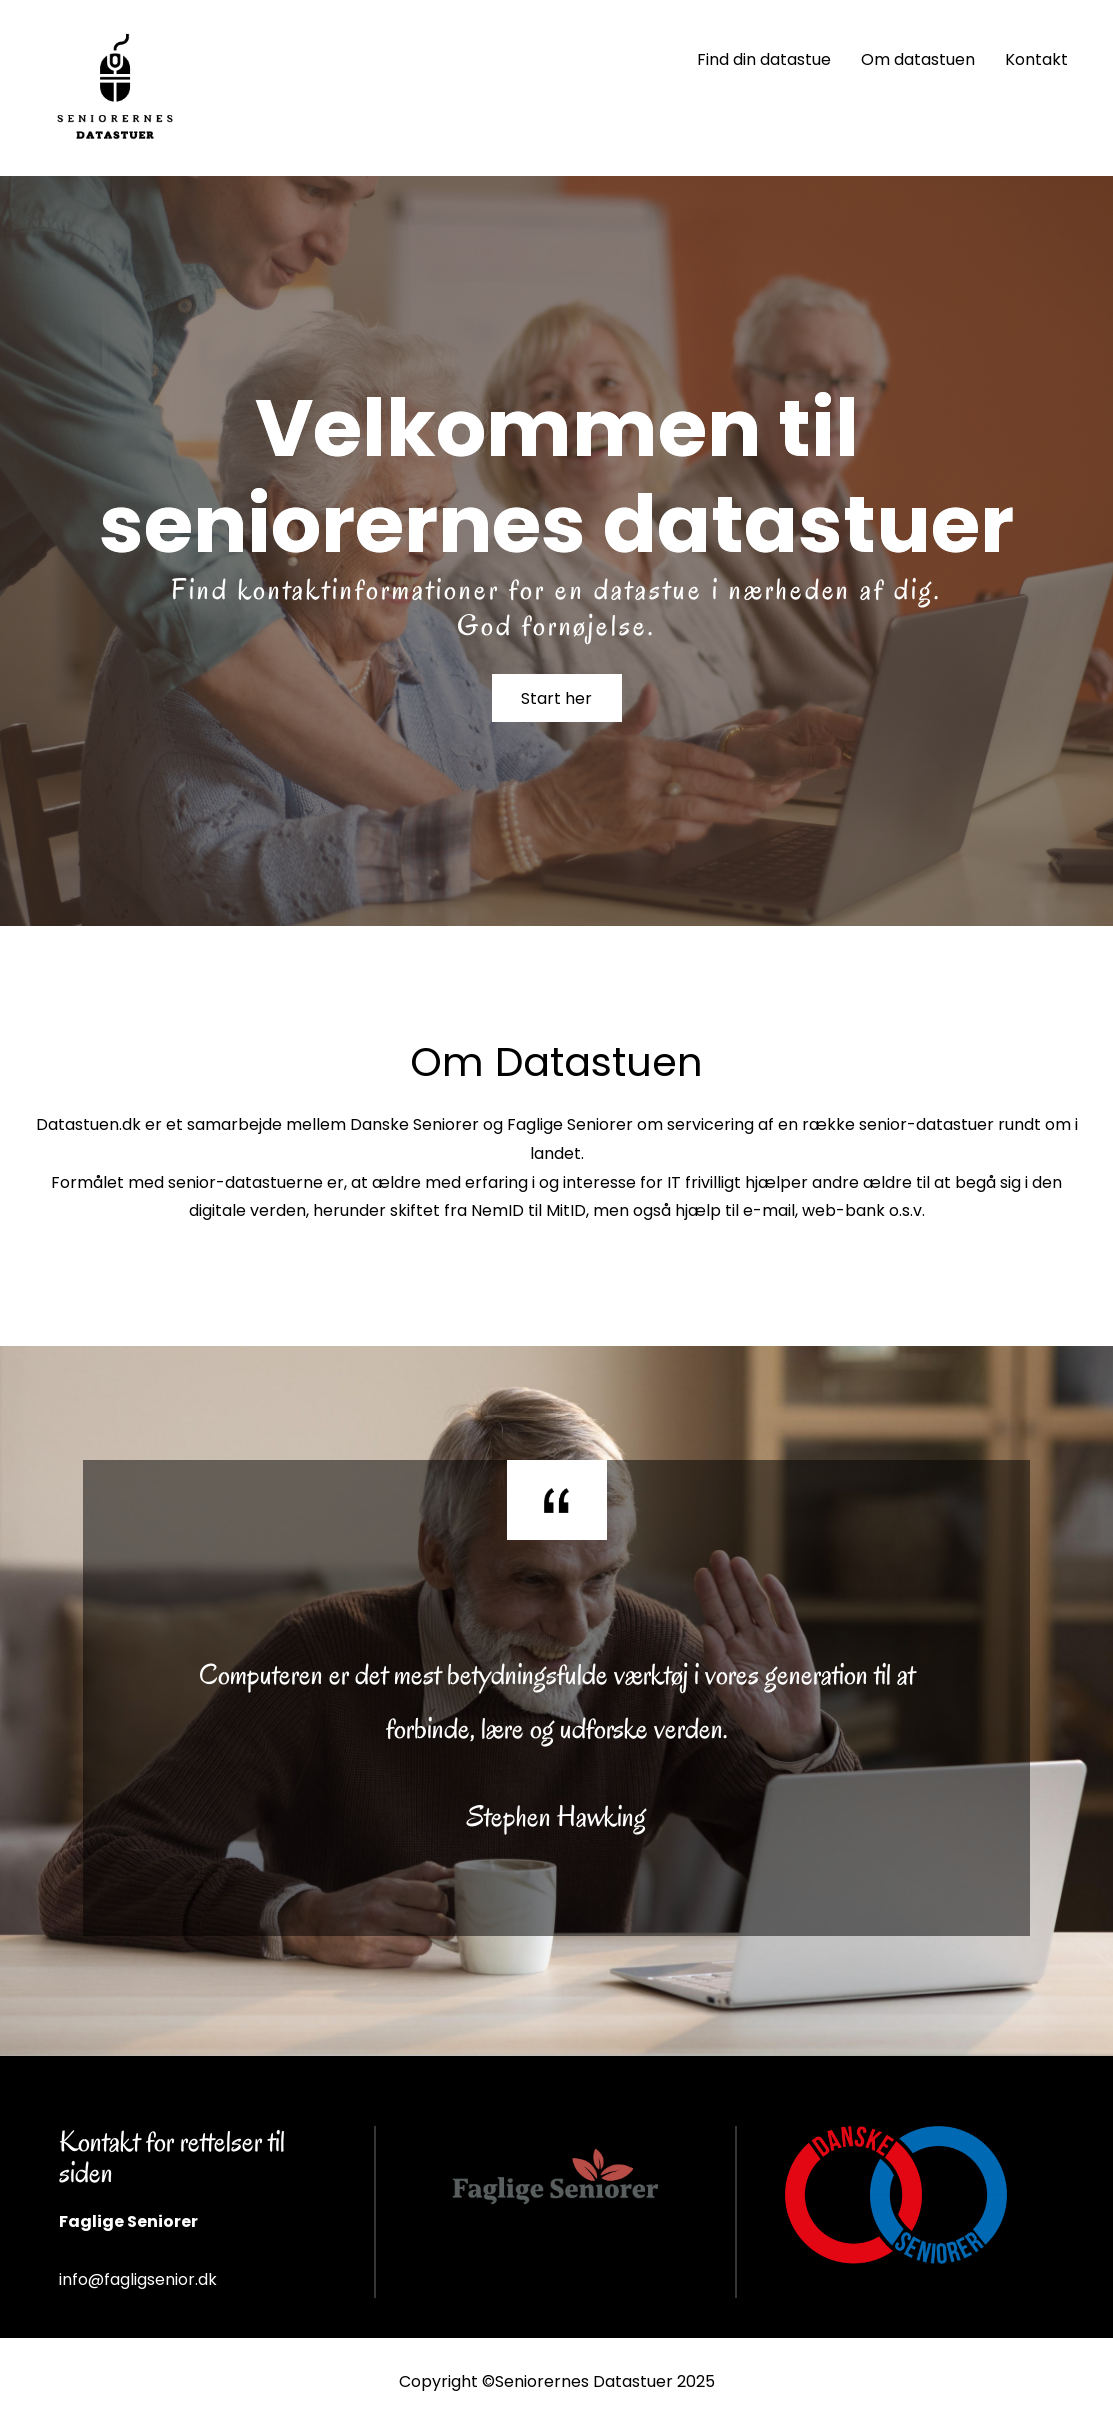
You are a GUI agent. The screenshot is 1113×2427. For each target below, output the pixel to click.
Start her (556, 699)
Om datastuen (918, 59)
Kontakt (1036, 59)
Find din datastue (764, 59)
